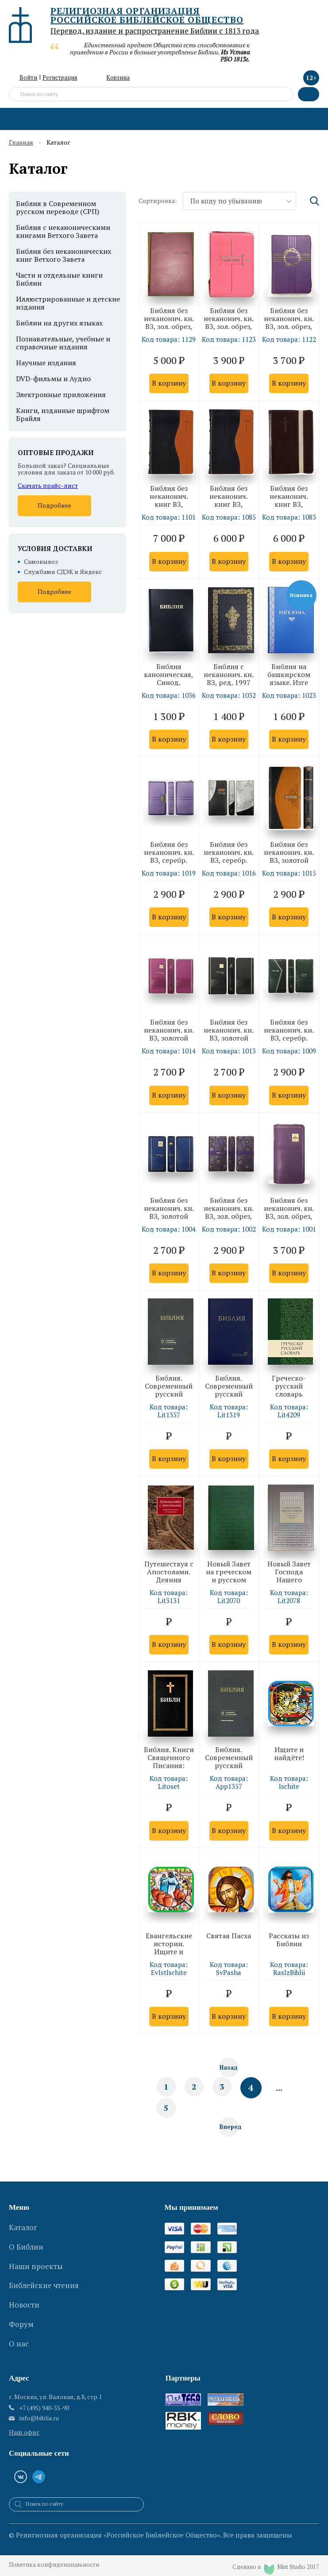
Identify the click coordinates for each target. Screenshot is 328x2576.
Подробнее (54, 505)
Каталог (23, 2235)
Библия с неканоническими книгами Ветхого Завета (63, 231)
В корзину (169, 383)
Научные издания (46, 363)
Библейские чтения (44, 2280)
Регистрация (59, 77)
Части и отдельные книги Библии (59, 279)
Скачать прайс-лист (48, 485)
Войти (28, 77)
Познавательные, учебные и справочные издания (63, 343)
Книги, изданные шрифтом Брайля (62, 414)
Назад (229, 2072)
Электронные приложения (61, 394)
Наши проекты (36, 2265)
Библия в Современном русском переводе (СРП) (57, 207)
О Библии (26, 2250)
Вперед (229, 2135)
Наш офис (24, 2426)
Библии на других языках (59, 323)
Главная (21, 142)
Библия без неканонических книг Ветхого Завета (63, 255)
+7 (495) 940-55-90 (44, 2401)
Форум (21, 2310)
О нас (19, 2325)
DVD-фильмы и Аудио (53, 379)
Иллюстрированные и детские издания (68, 303)
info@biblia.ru (39, 2411)
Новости (24, 2295)
